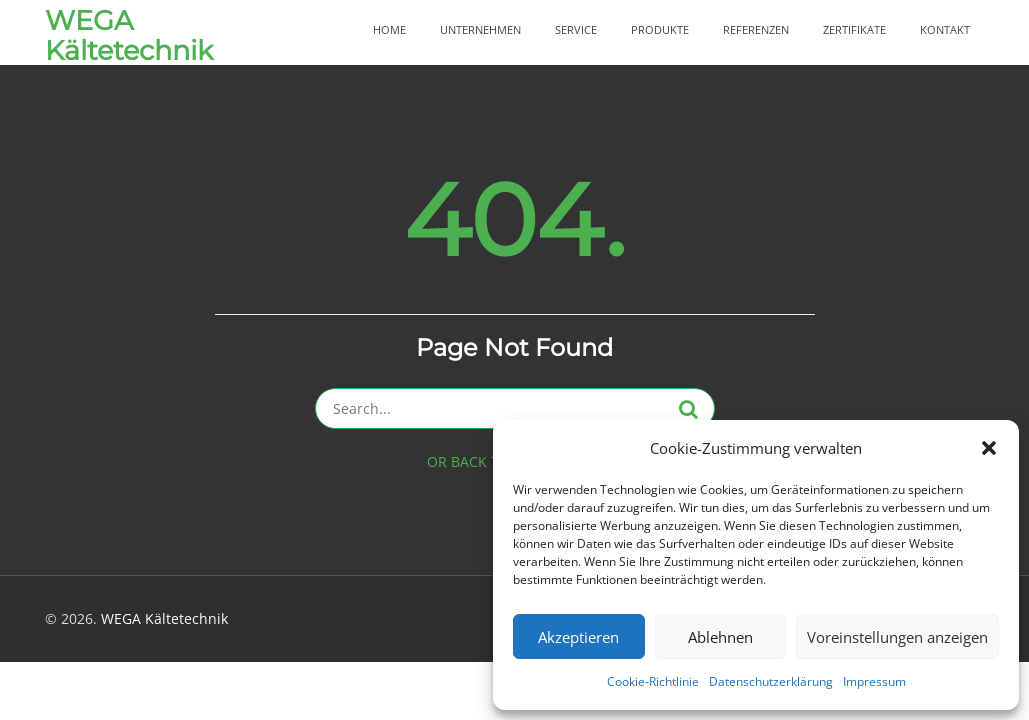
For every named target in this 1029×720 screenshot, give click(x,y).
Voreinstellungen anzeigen (897, 637)
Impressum (874, 681)
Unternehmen (480, 29)
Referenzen (756, 29)
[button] (989, 448)
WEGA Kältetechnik (129, 35)
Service (576, 29)
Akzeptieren (578, 637)
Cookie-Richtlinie (653, 681)
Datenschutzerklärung (771, 681)
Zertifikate (854, 29)
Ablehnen (720, 637)
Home (389, 29)
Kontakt (945, 29)
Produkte (660, 29)
